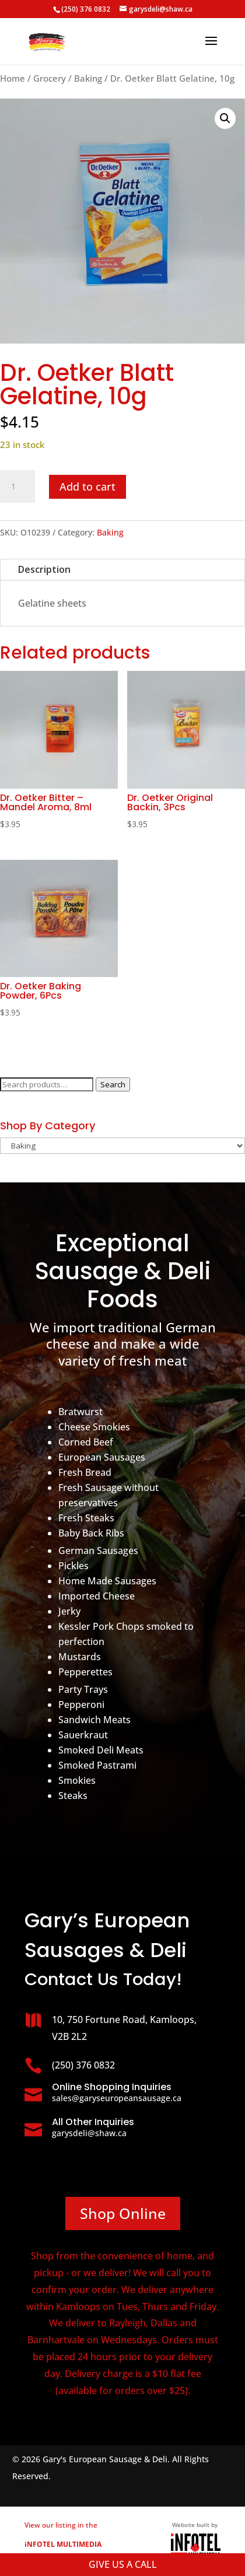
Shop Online (123, 2213)
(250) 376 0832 (85, 9)
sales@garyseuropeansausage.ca (116, 2098)
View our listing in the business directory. (63, 2544)
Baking (88, 78)
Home (12, 78)
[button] (225, 118)
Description (44, 569)
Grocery (49, 78)
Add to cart (88, 487)
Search (112, 1084)
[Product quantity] (17, 486)
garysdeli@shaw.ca (89, 2132)
